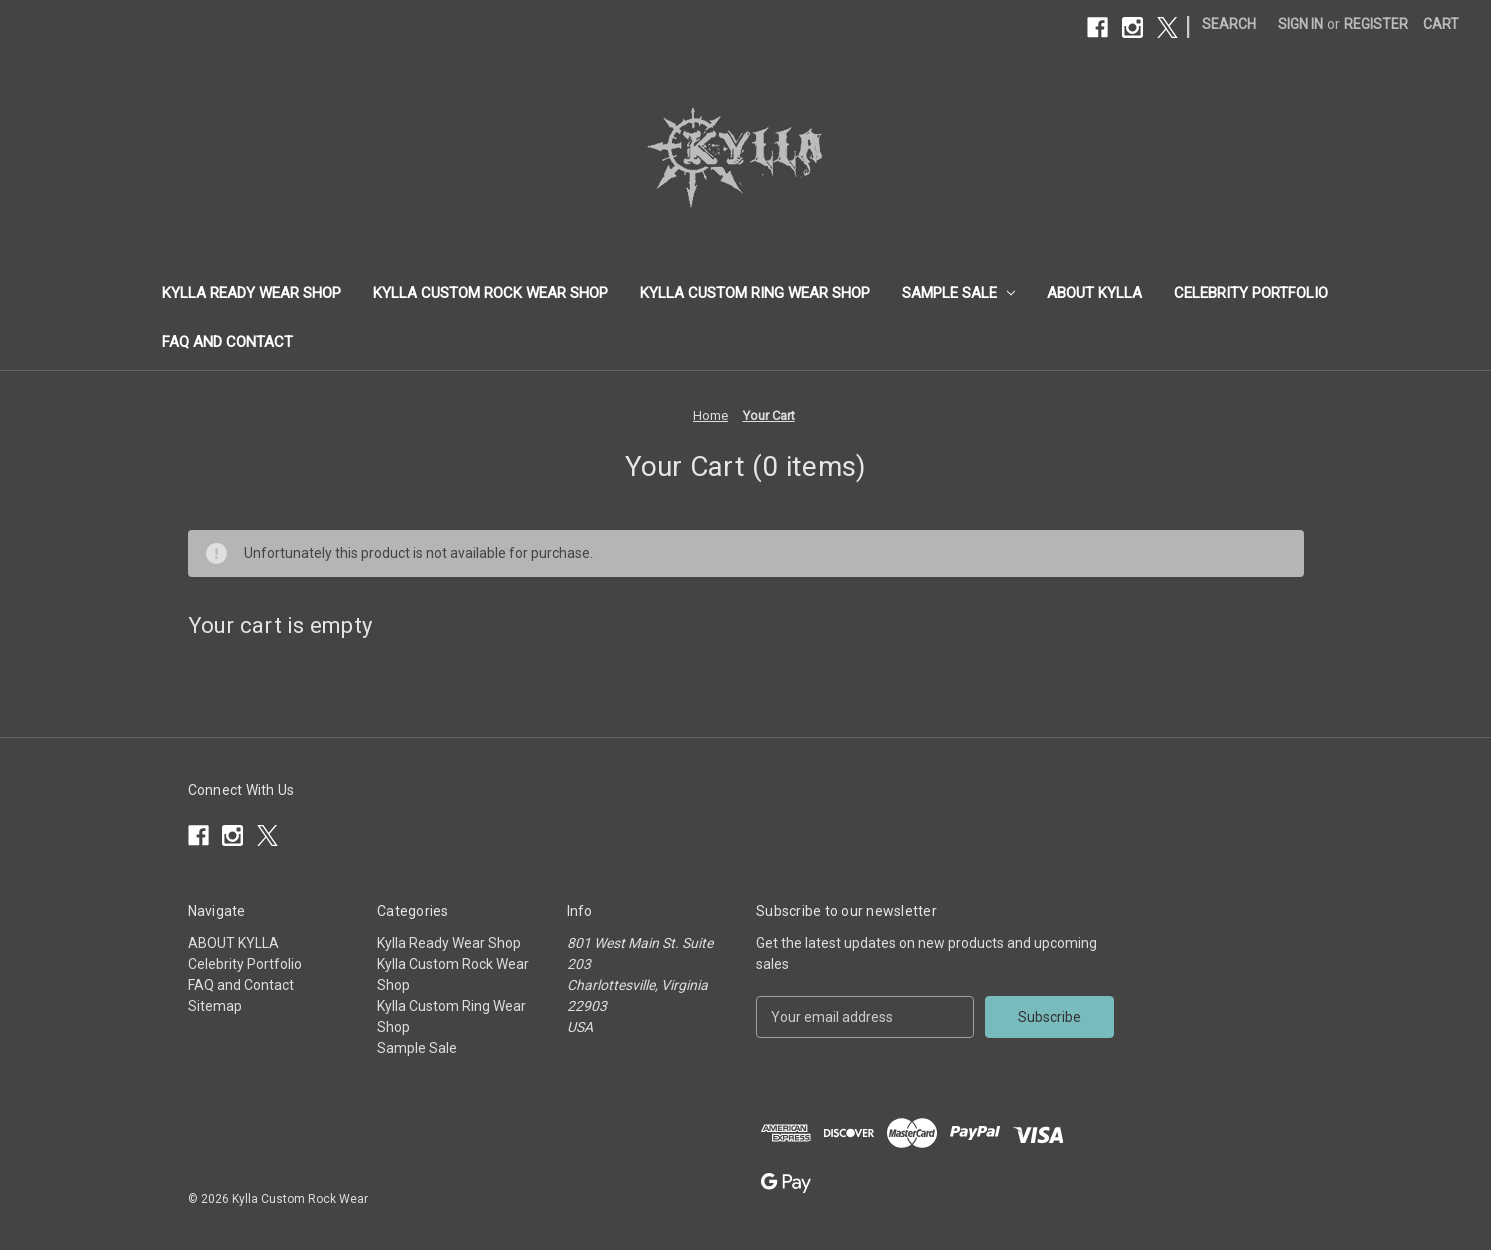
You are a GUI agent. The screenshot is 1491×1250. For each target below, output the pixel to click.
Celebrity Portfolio (1251, 293)
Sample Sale (959, 293)
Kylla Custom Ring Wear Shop (755, 293)
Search (1229, 24)
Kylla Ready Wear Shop (251, 293)
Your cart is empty (280, 625)
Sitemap (215, 1006)
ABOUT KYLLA (1094, 293)
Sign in (1300, 24)
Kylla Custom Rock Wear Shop (490, 293)
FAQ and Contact (227, 342)
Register (1376, 24)
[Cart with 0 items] (1441, 24)
